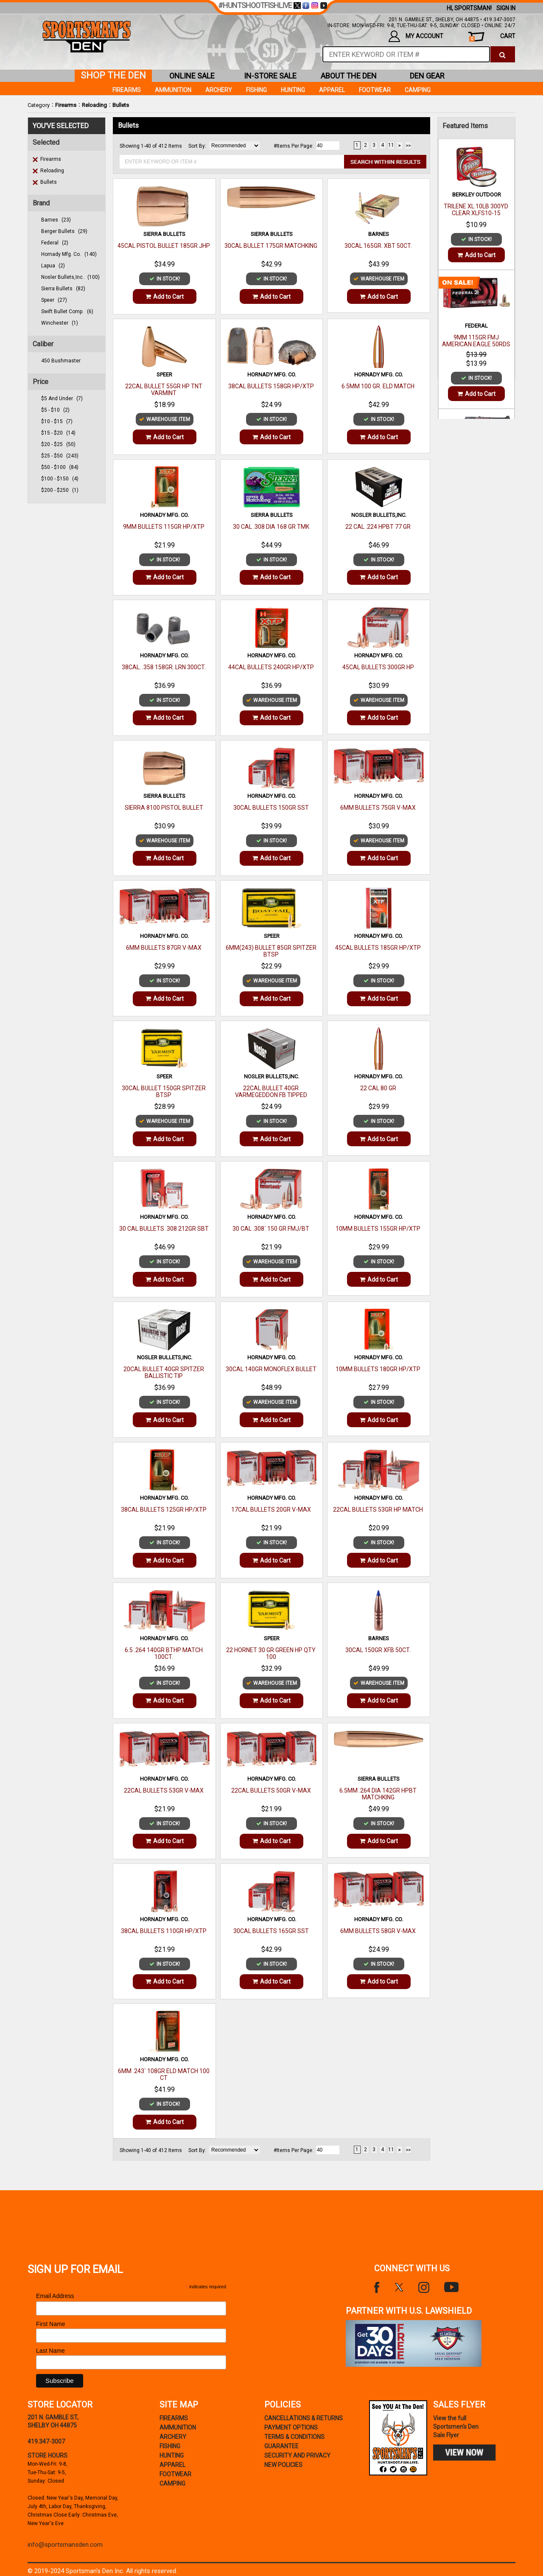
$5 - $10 (55, 410)
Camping (418, 90)
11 (391, 145)
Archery (218, 90)
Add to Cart (165, 296)
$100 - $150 (59, 479)
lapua (53, 266)
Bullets (120, 105)
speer (54, 300)
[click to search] (502, 54)
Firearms (65, 105)
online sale (192, 75)
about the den (349, 75)
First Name (50, 2324)
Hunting (293, 90)
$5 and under (62, 398)
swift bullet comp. (67, 311)
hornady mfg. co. (69, 254)
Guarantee (281, 2446)
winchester (59, 323)
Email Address (57, 2296)
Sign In (505, 8)
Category (39, 105)
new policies (283, 2464)
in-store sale (270, 75)
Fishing (256, 90)
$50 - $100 (59, 467)
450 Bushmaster (61, 361)
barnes (56, 220)
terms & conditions (294, 2436)
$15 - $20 (58, 433)
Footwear (375, 90)
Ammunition (173, 90)
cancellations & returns (303, 2418)
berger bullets (64, 231)
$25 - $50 (59, 456)
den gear (427, 75)
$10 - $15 (57, 421)
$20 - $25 (58, 444)
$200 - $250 (59, 490)
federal (54, 243)
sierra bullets (63, 289)
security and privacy (297, 2455)
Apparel (332, 90)
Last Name (50, 2350)
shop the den (113, 75)
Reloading (94, 105)
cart (492, 37)
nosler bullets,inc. (70, 277)
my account (416, 36)
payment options (291, 2427)
